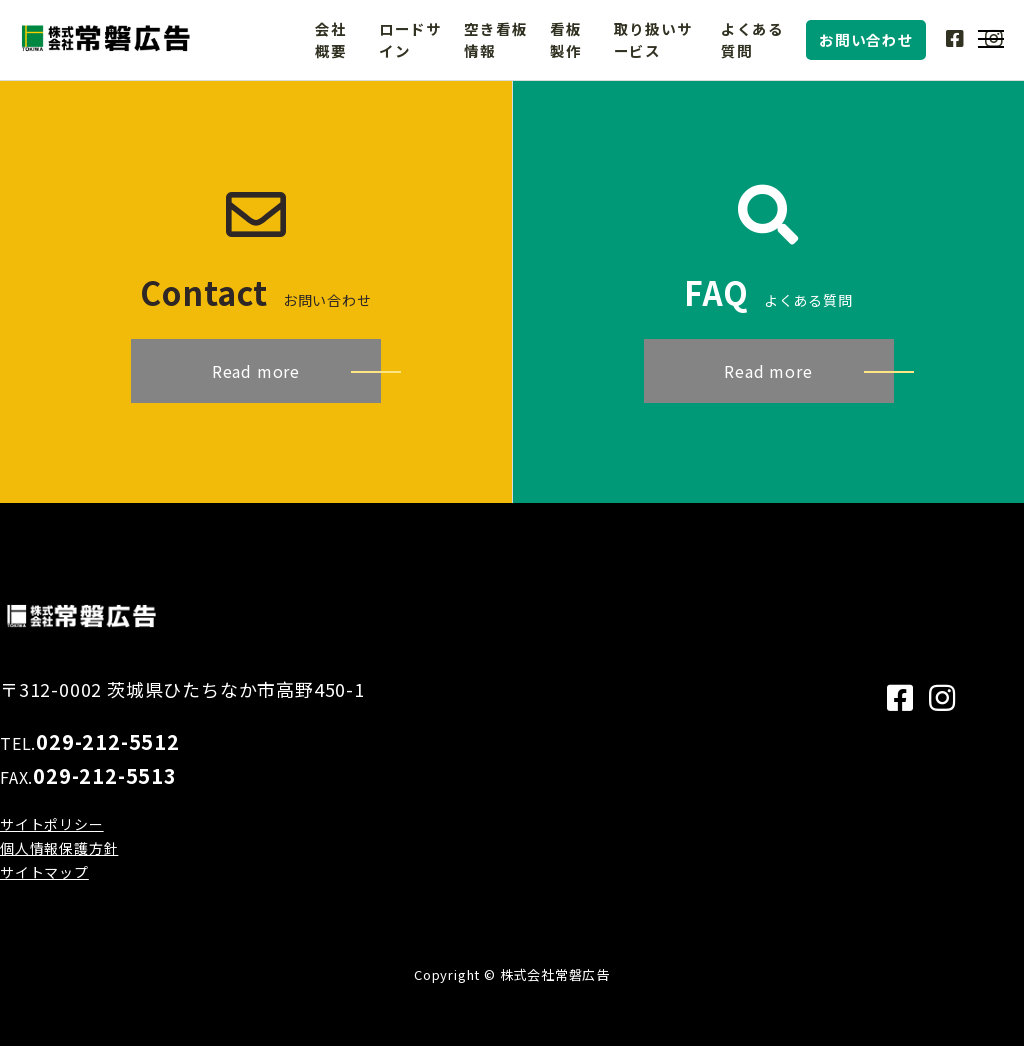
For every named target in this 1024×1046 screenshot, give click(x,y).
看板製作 (566, 39)
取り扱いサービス (653, 39)
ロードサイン (410, 39)
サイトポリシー (52, 824)
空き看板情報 (495, 39)
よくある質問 (752, 39)
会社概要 (331, 39)
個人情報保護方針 (59, 848)
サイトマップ (44, 872)
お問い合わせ (866, 39)
